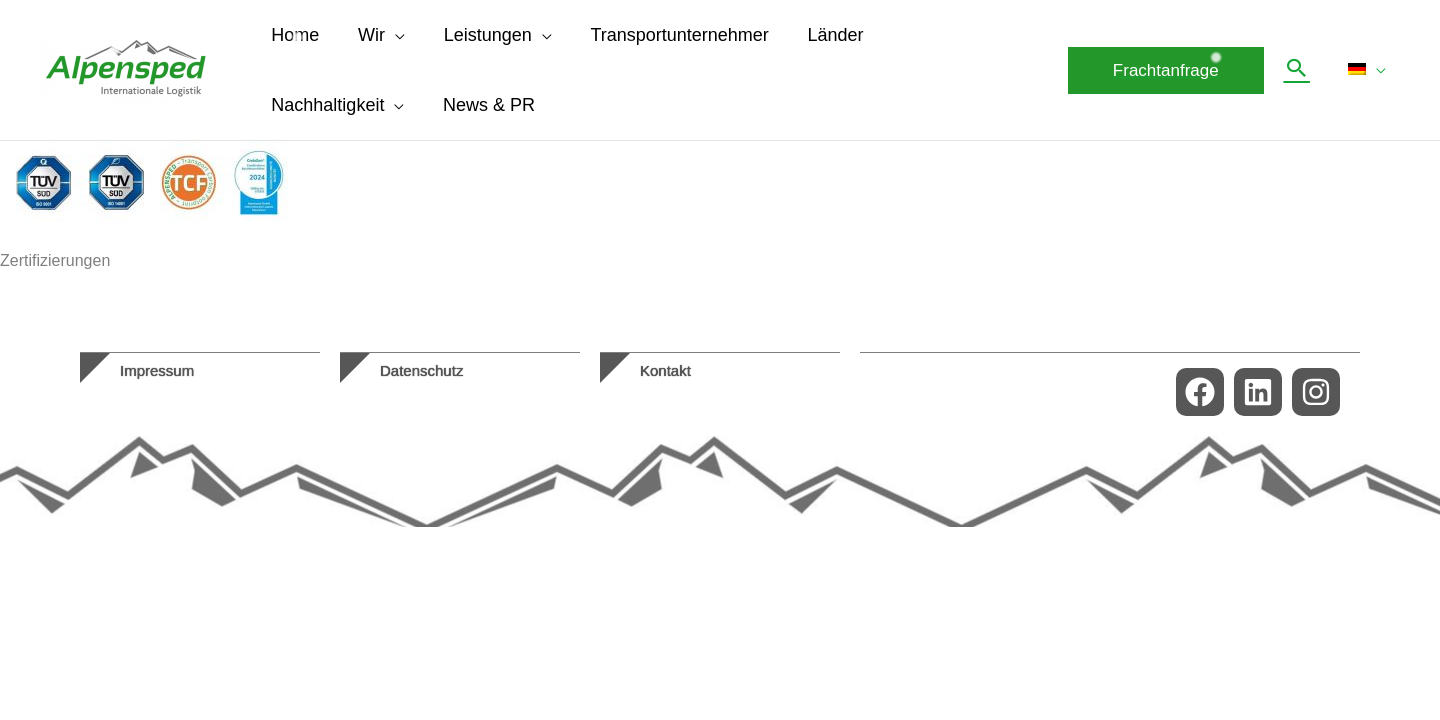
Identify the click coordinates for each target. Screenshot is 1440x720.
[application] (391, 35)
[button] (1171, 70)
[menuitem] (1370, 70)
